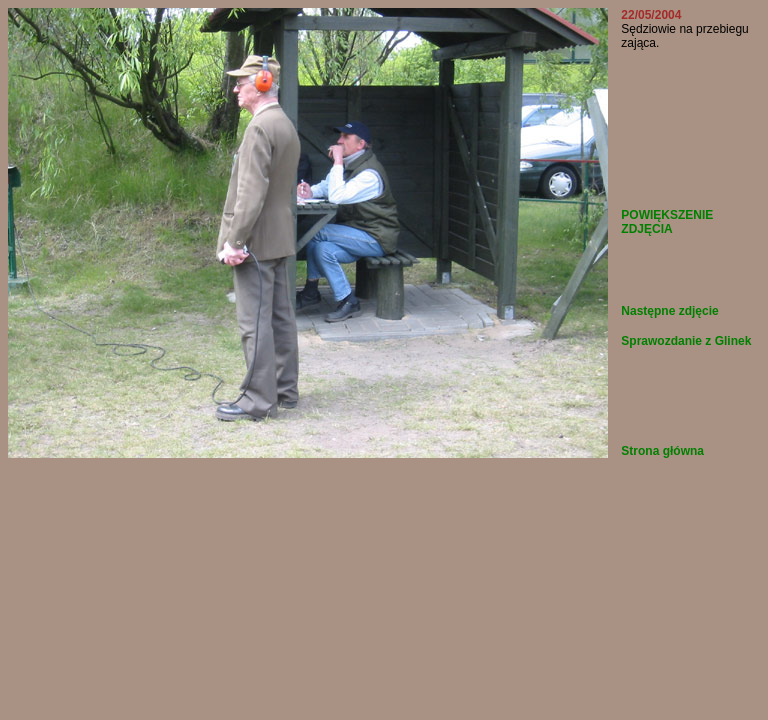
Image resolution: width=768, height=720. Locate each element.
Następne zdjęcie (669, 311)
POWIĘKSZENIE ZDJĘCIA (667, 222)
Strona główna (662, 451)
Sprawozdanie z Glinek (686, 341)
